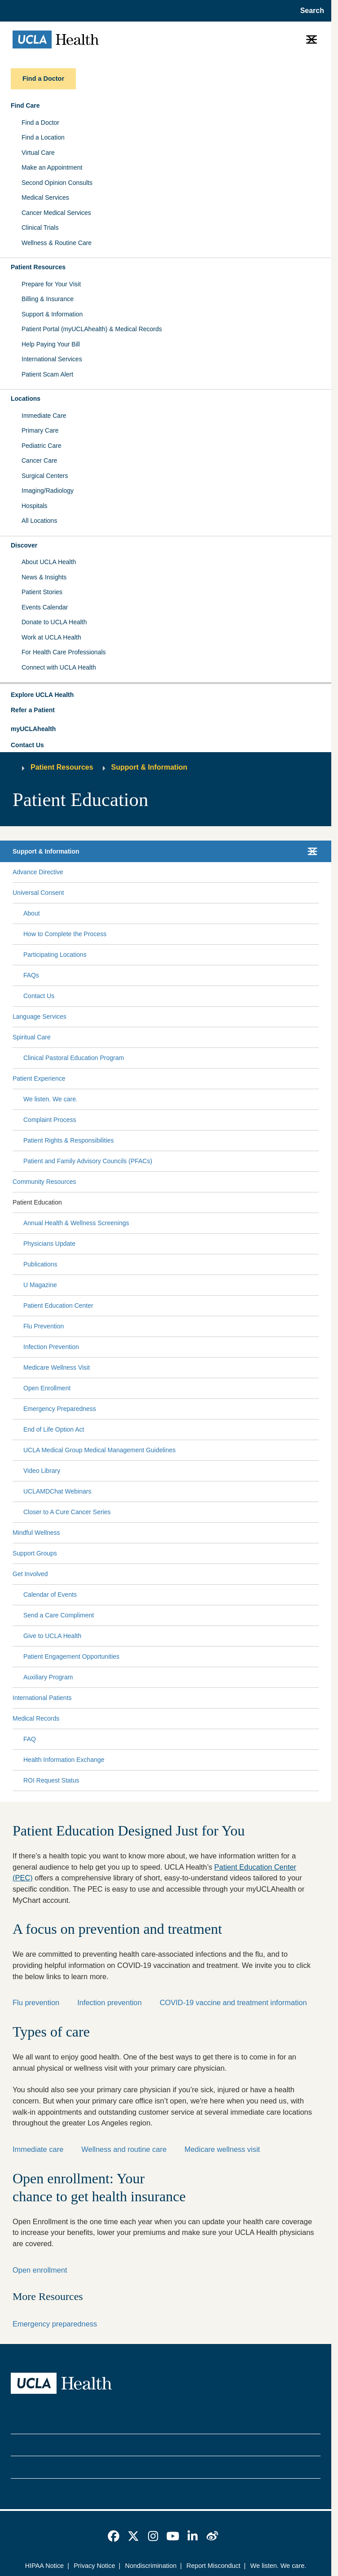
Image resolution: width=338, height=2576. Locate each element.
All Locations (39, 520)
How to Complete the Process (64, 934)
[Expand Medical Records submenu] (187, 1719)
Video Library (41, 1470)
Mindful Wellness (36, 1532)
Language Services (39, 1016)
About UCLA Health (49, 561)
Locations (25, 398)
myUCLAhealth (33, 728)
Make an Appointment (52, 167)
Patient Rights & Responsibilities (68, 1140)
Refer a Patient (33, 710)
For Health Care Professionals (64, 652)
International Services (52, 359)
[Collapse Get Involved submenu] (317, 1574)
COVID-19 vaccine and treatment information (233, 2002)
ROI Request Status (51, 1780)
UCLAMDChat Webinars (57, 1491)
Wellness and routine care (124, 2149)
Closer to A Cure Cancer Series (67, 1512)
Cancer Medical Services (56, 212)
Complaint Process (49, 1119)
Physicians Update (49, 1243)
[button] (165, 695)
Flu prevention (36, 2002)
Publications (40, 1264)
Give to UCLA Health (52, 1635)
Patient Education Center (58, 1305)
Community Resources (44, 1181)
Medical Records (36, 1718)
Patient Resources (38, 267)
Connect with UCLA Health (59, 667)
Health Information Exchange (64, 1759)
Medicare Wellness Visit (56, 1367)
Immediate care (38, 2149)
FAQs (31, 975)
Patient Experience (39, 1078)
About (31, 913)
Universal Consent (38, 892)
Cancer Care (39, 460)
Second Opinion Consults (57, 182)
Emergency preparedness (55, 2324)
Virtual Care (38, 152)
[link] (113, 2536)
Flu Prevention (43, 1326)
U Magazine (40, 1284)
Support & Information (52, 314)
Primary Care (40, 430)
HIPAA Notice (44, 2565)
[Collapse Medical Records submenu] (317, 1719)
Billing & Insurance (48, 298)
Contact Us (27, 745)
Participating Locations (55, 954)
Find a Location (43, 137)
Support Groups (35, 1553)
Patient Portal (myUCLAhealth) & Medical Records (92, 329)
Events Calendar (45, 607)
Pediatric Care (41, 445)
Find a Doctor (40, 122)
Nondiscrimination (150, 2565)
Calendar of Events (50, 1594)
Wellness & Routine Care (57, 242)
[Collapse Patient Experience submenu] (317, 1079)
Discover (24, 545)
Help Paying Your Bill (51, 344)
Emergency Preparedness (59, 1408)
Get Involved (30, 1573)
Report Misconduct (213, 2565)
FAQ (29, 1739)
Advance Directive (38, 872)
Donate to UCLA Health (54, 622)
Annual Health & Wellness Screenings (76, 1223)
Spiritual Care (32, 1037)
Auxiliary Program (48, 1677)
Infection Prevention (51, 1346)
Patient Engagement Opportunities (71, 1656)
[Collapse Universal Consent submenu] (317, 893)
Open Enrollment (46, 1388)
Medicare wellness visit (222, 2149)
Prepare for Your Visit (51, 284)
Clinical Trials (40, 227)
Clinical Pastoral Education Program (73, 1057)
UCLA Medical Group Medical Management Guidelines (99, 1450)
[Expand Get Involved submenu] (181, 1574)
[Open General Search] (309, 10)
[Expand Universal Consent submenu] (189, 893)
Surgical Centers (45, 475)
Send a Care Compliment (58, 1615)
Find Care (25, 105)
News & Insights (44, 577)
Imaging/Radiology (48, 490)
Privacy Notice (94, 2565)
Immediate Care (44, 415)
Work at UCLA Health (51, 637)
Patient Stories (42, 592)
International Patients (42, 1697)
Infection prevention (109, 2002)
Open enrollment (40, 2270)
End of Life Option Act (53, 1429)
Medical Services (45, 197)
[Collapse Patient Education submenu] (317, 1203)
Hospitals (35, 505)
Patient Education (37, 1202)
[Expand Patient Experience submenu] (190, 1079)
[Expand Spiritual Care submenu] (182, 1037)
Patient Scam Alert (47, 374)
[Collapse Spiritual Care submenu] (317, 1037)
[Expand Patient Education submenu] (188, 1203)
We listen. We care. (50, 1099)
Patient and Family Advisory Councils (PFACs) (87, 1161)
